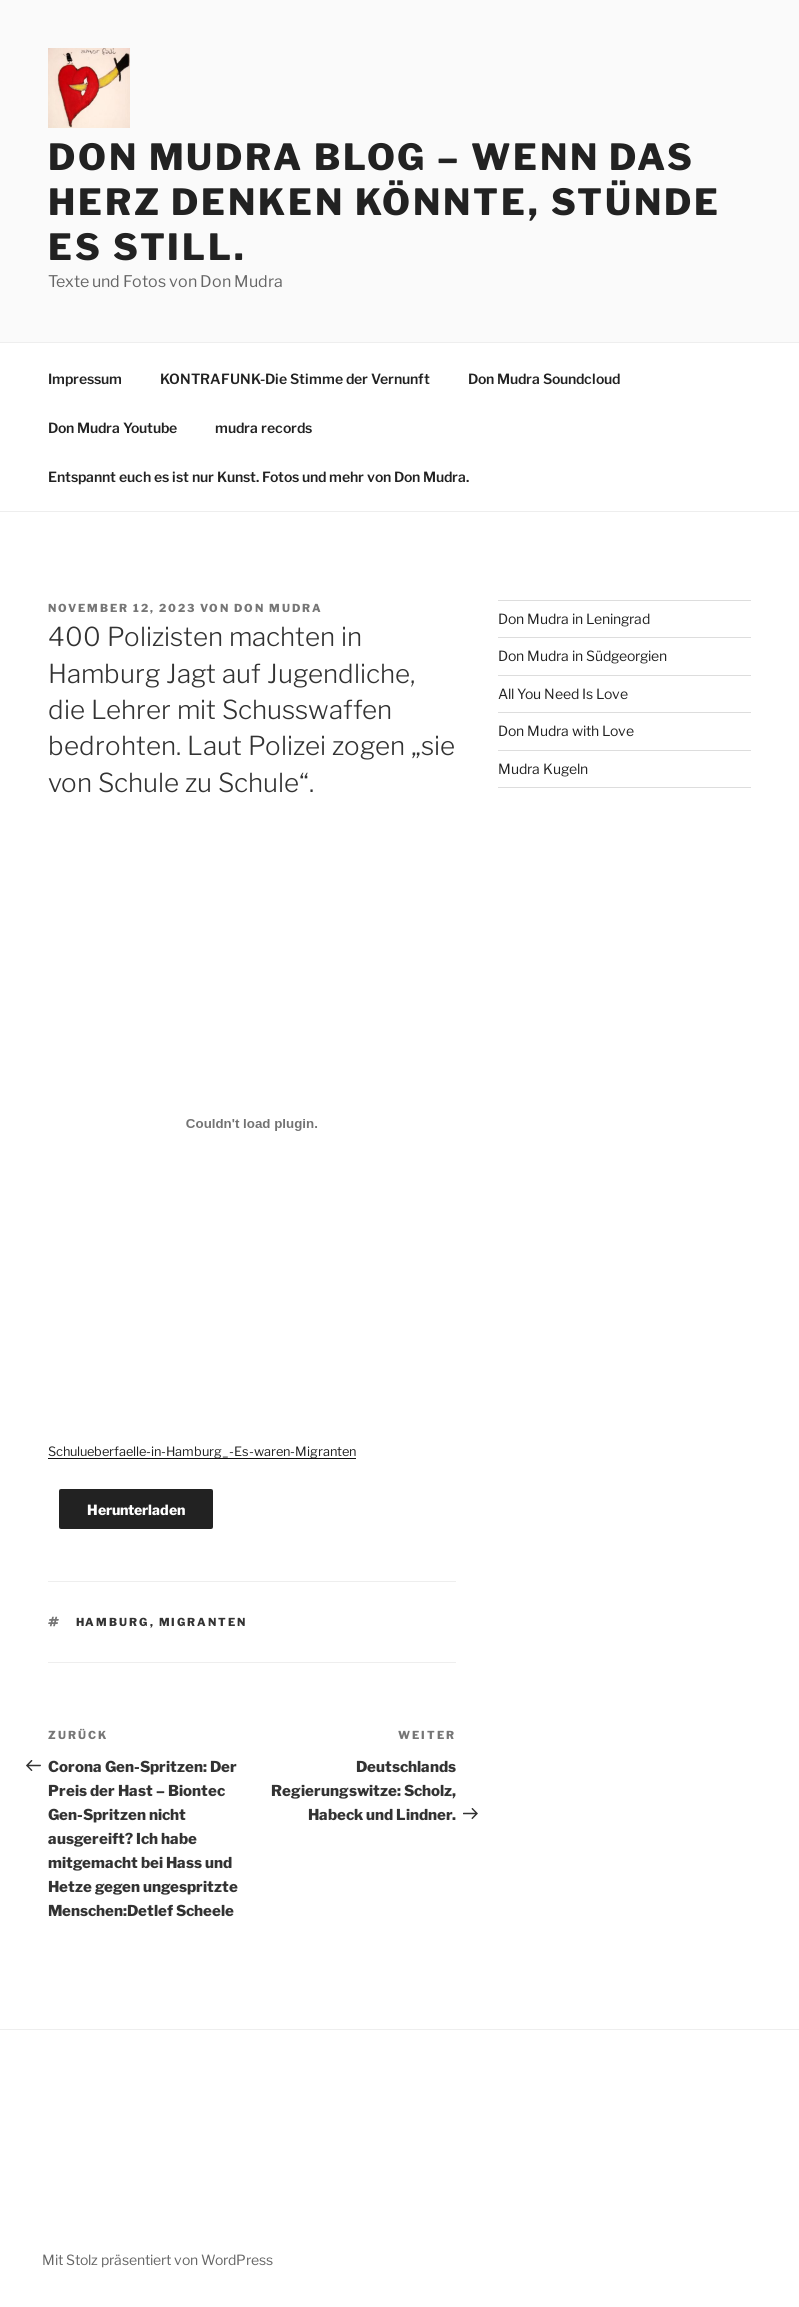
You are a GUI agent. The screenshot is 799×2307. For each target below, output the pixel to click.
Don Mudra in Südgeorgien (582, 655)
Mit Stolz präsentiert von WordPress (157, 2259)
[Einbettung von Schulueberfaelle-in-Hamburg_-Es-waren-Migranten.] (252, 1124)
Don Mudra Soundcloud (544, 378)
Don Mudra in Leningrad (574, 618)
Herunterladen (136, 1509)
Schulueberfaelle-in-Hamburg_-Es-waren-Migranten (202, 1451)
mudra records (263, 427)
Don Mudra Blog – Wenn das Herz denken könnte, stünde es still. (384, 202)
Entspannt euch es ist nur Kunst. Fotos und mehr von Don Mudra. (258, 476)
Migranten (203, 1622)
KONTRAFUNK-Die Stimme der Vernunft (295, 378)
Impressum (85, 378)
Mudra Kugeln (543, 768)
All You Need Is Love (563, 693)
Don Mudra (278, 608)
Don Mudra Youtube (112, 427)
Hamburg (113, 1622)
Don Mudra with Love (566, 730)
